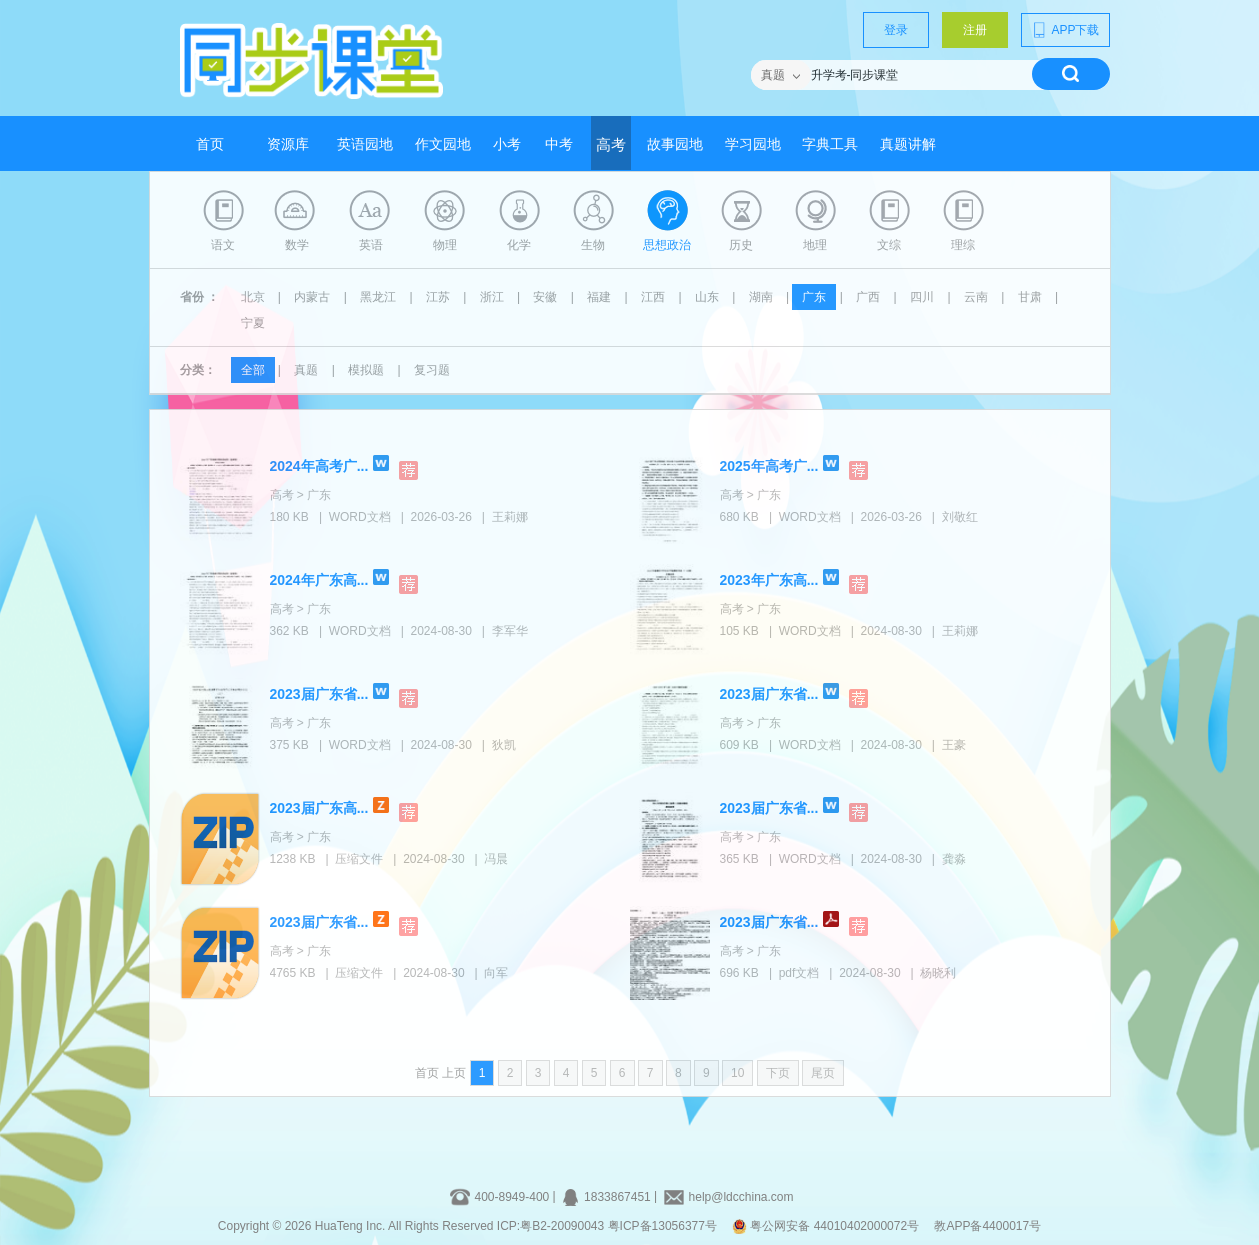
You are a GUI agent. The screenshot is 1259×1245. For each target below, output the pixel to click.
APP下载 (1065, 30)
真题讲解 (908, 144)
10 (737, 1073)
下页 (778, 1073)
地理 (815, 245)
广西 (868, 297)
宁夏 (253, 323)
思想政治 (667, 245)
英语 (371, 245)
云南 (976, 297)
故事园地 (675, 144)
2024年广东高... (319, 580)
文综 (889, 245)
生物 (593, 245)
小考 (507, 144)
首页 (210, 144)
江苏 (438, 297)
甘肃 (1030, 297)
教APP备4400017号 (987, 1226)
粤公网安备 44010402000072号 (827, 1226)
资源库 (288, 144)
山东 (707, 297)
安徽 (545, 297)
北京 (253, 297)
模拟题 (366, 370)
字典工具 (830, 144)
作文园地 (443, 144)
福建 (599, 297)
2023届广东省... (319, 694)
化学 (519, 245)
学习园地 (753, 144)
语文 (223, 245)
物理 (445, 245)
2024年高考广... (319, 466)
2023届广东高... (319, 808)
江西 (653, 297)
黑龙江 (378, 297)
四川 (922, 297)
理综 (963, 245)
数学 (297, 245)
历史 (741, 245)
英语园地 (365, 144)
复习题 (432, 370)
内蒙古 (312, 297)
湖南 (761, 297)
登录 (896, 30)
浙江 (492, 297)
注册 (975, 30)
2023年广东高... (769, 580)
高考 (611, 145)
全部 (253, 370)
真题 (306, 370)
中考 (559, 144)
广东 (814, 297)
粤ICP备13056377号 (662, 1226)
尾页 (823, 1073)
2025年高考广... (769, 466)
